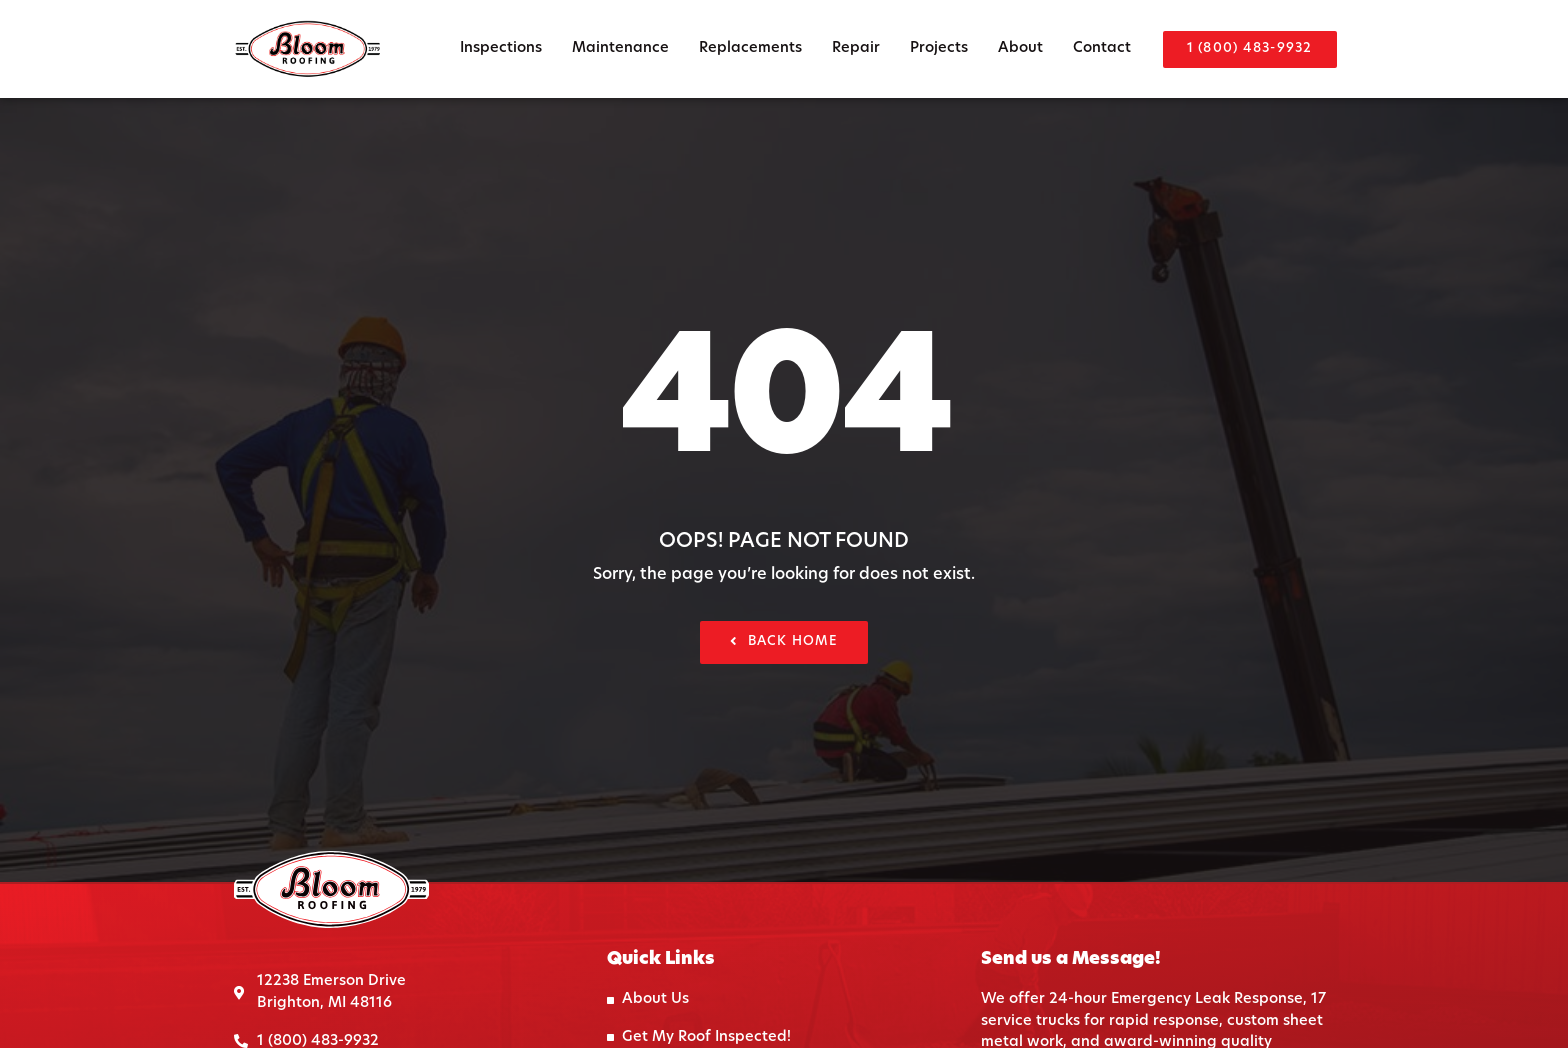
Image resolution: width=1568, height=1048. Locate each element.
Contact (1102, 48)
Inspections (501, 48)
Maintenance (620, 48)
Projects (939, 48)
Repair (856, 48)
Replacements (750, 48)
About (1020, 48)
